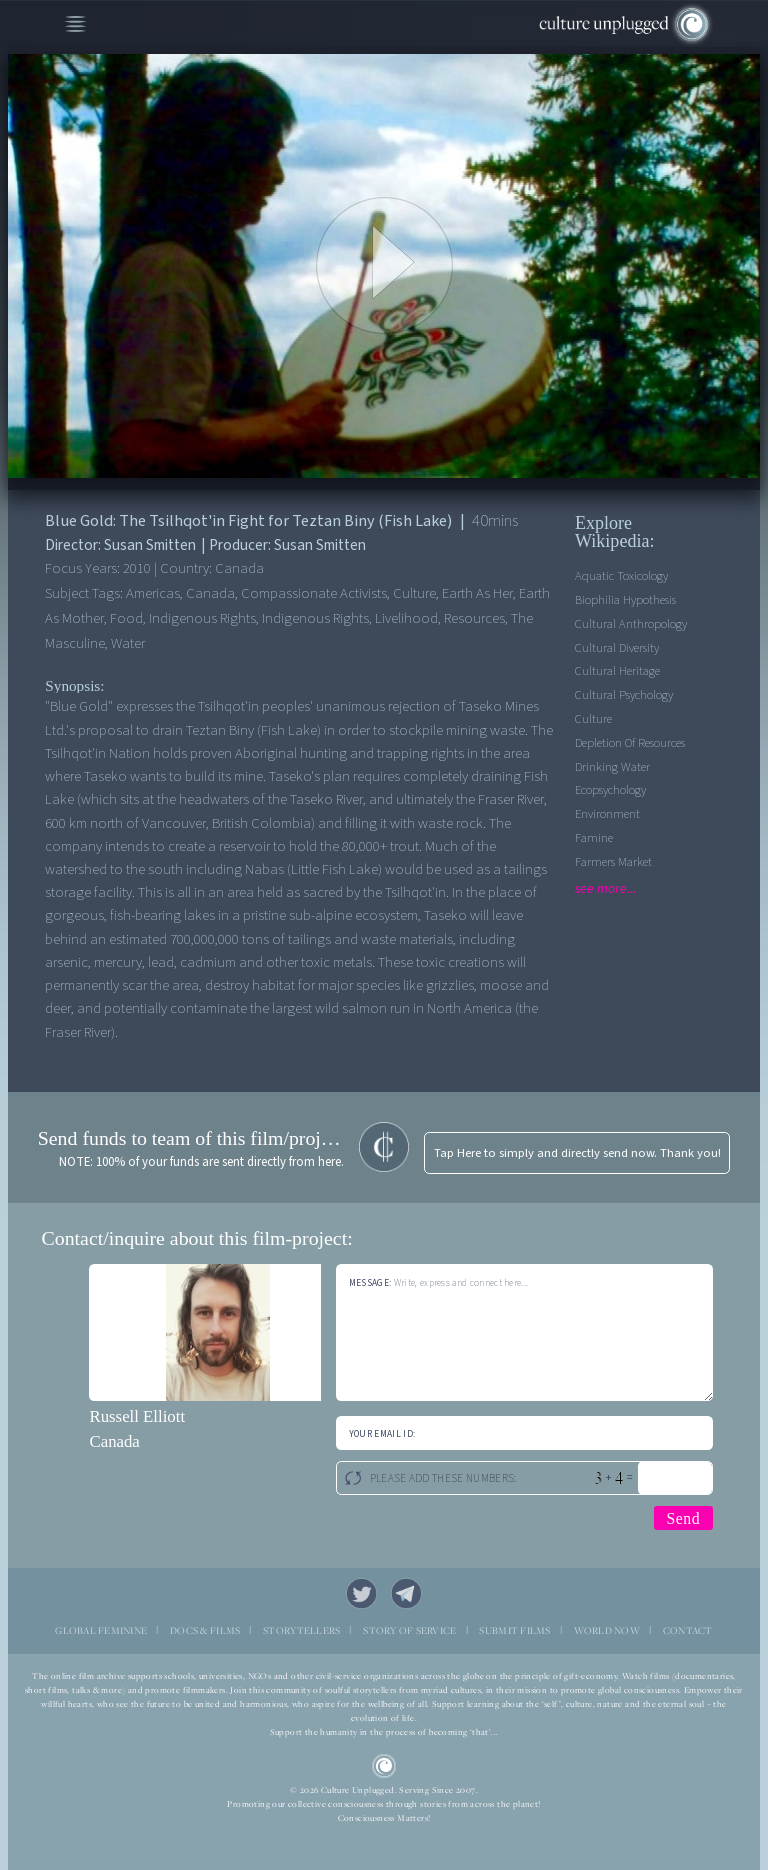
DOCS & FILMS (205, 1630)
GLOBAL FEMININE (101, 1630)
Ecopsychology (610, 790)
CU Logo (384, 1766)
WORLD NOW (607, 1630)
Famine (594, 838)
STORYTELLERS (301, 1630)
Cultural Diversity (617, 648)
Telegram (407, 1594)
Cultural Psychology (624, 695)
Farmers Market (613, 862)
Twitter (362, 1594)
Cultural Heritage (617, 671)
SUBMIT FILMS (514, 1630)
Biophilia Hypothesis (625, 600)
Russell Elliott (137, 1416)
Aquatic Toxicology (621, 576)
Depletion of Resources (630, 743)
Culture (593, 719)
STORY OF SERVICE (409, 1630)
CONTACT (688, 1630)
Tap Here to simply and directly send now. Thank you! (577, 1153)
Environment (607, 814)
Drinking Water (612, 767)
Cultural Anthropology (631, 624)
